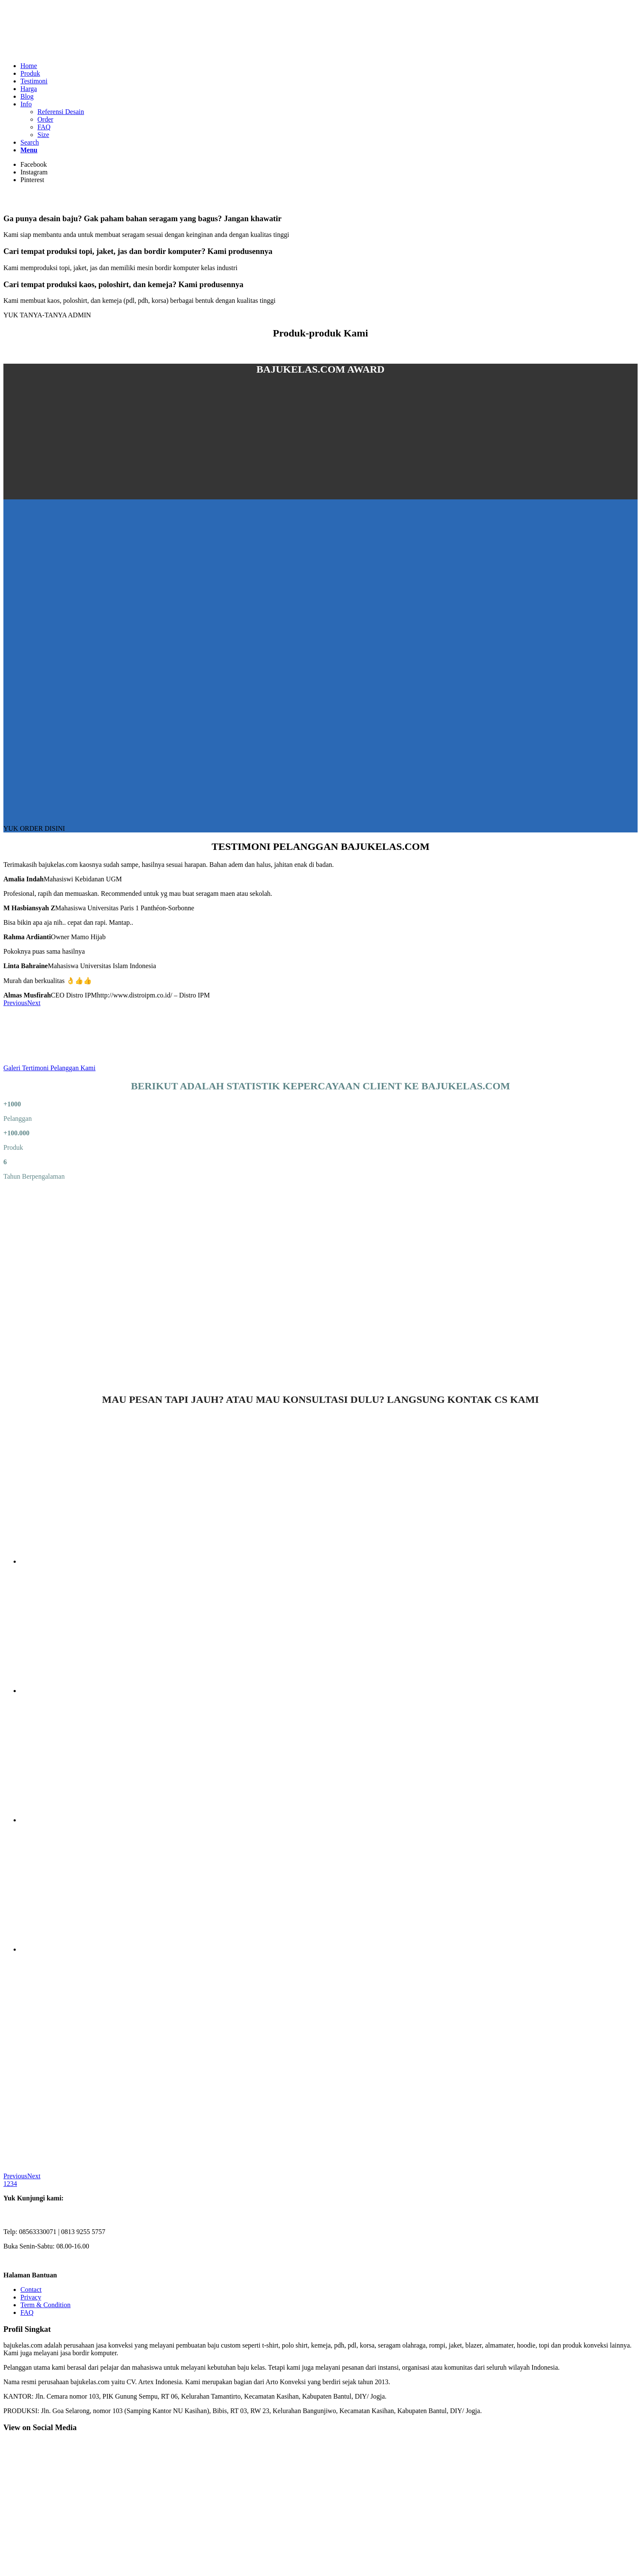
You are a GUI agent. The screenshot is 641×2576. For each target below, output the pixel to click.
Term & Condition (45, 2304)
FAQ (27, 2312)
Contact (31, 2289)
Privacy (30, 2297)
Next (33, 1002)
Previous (15, 1002)
